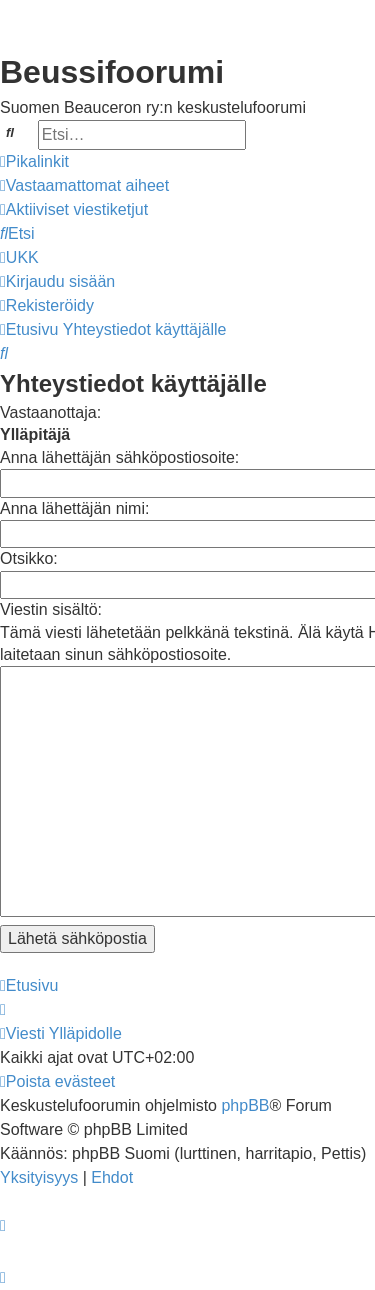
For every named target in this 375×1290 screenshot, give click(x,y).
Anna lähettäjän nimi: (74, 508)
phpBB (245, 1105)
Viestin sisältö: (51, 609)
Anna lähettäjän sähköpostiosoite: (119, 457)
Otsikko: (29, 558)
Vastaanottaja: (50, 412)
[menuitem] (84, 186)
